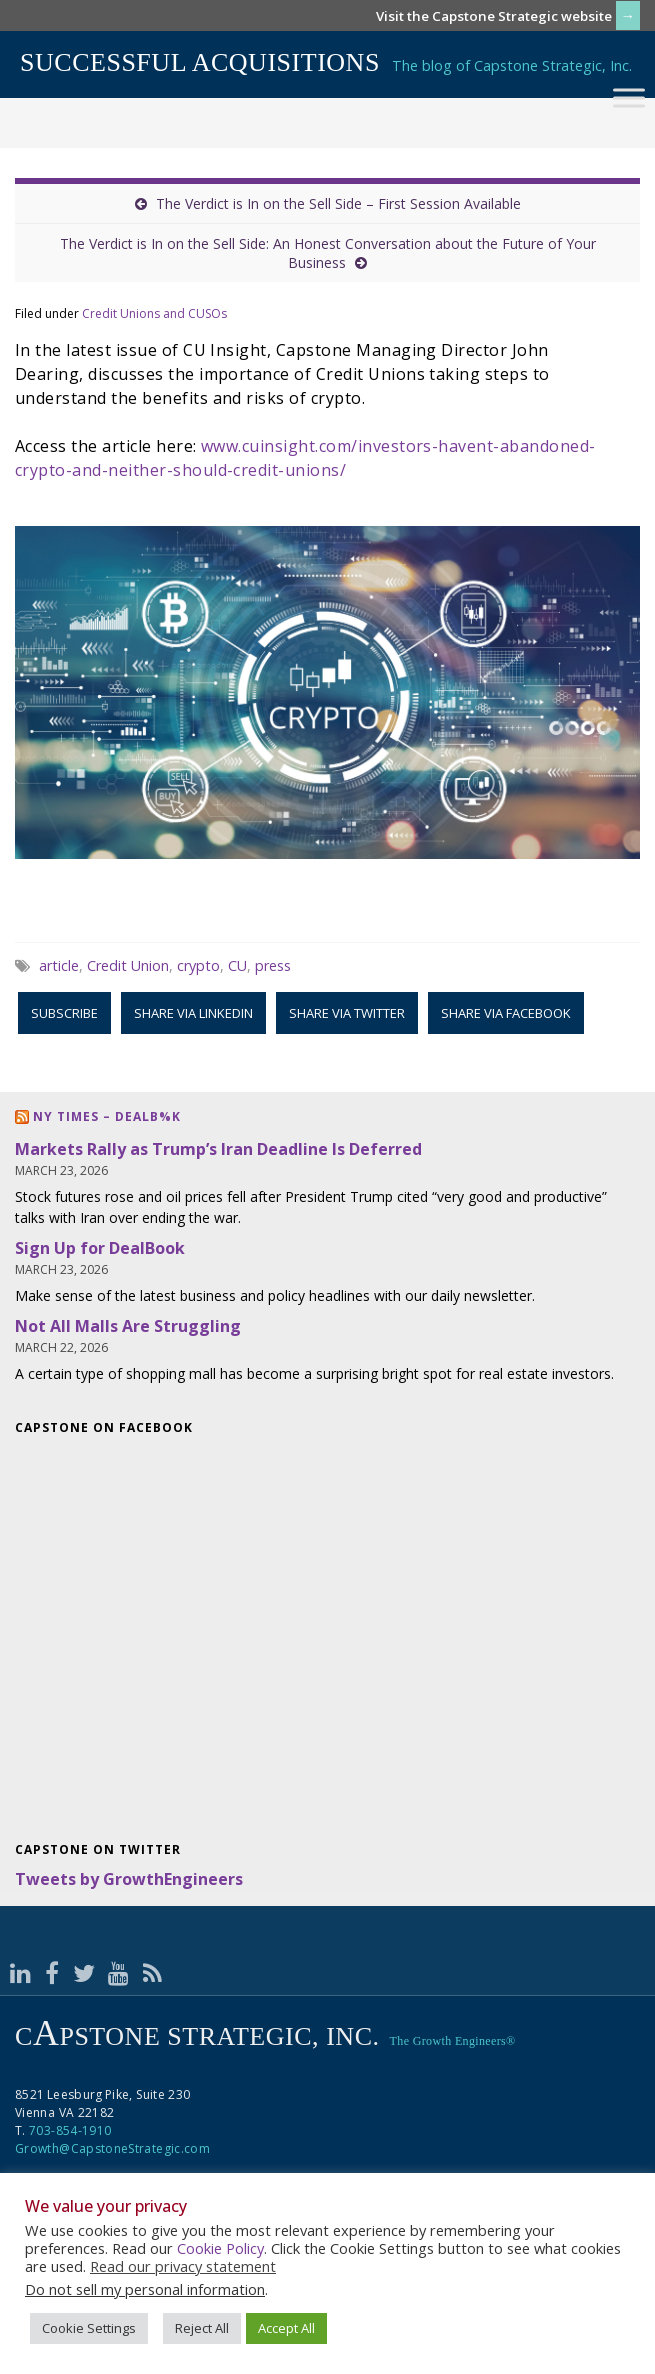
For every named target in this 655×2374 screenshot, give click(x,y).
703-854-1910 (70, 2130)
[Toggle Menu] (629, 97)
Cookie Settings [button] (89, 2328)
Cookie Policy (220, 2248)
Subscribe (64, 1013)
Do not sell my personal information (145, 2289)
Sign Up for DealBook (100, 1248)
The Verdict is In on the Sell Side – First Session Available (338, 203)
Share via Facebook (506, 1013)
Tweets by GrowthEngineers (129, 1879)
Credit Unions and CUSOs (154, 313)
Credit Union (128, 965)
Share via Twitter (347, 1013)
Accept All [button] (286, 2328)
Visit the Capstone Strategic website (494, 16)
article (59, 965)
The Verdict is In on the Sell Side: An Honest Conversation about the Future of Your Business (328, 253)
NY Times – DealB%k (107, 1116)
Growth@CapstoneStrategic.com (112, 2148)
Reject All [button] (202, 2328)
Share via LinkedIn (193, 1013)
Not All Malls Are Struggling (128, 1326)
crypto (198, 965)
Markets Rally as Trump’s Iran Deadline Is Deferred (218, 1149)
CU (237, 965)
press (273, 965)
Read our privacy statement (183, 2266)
